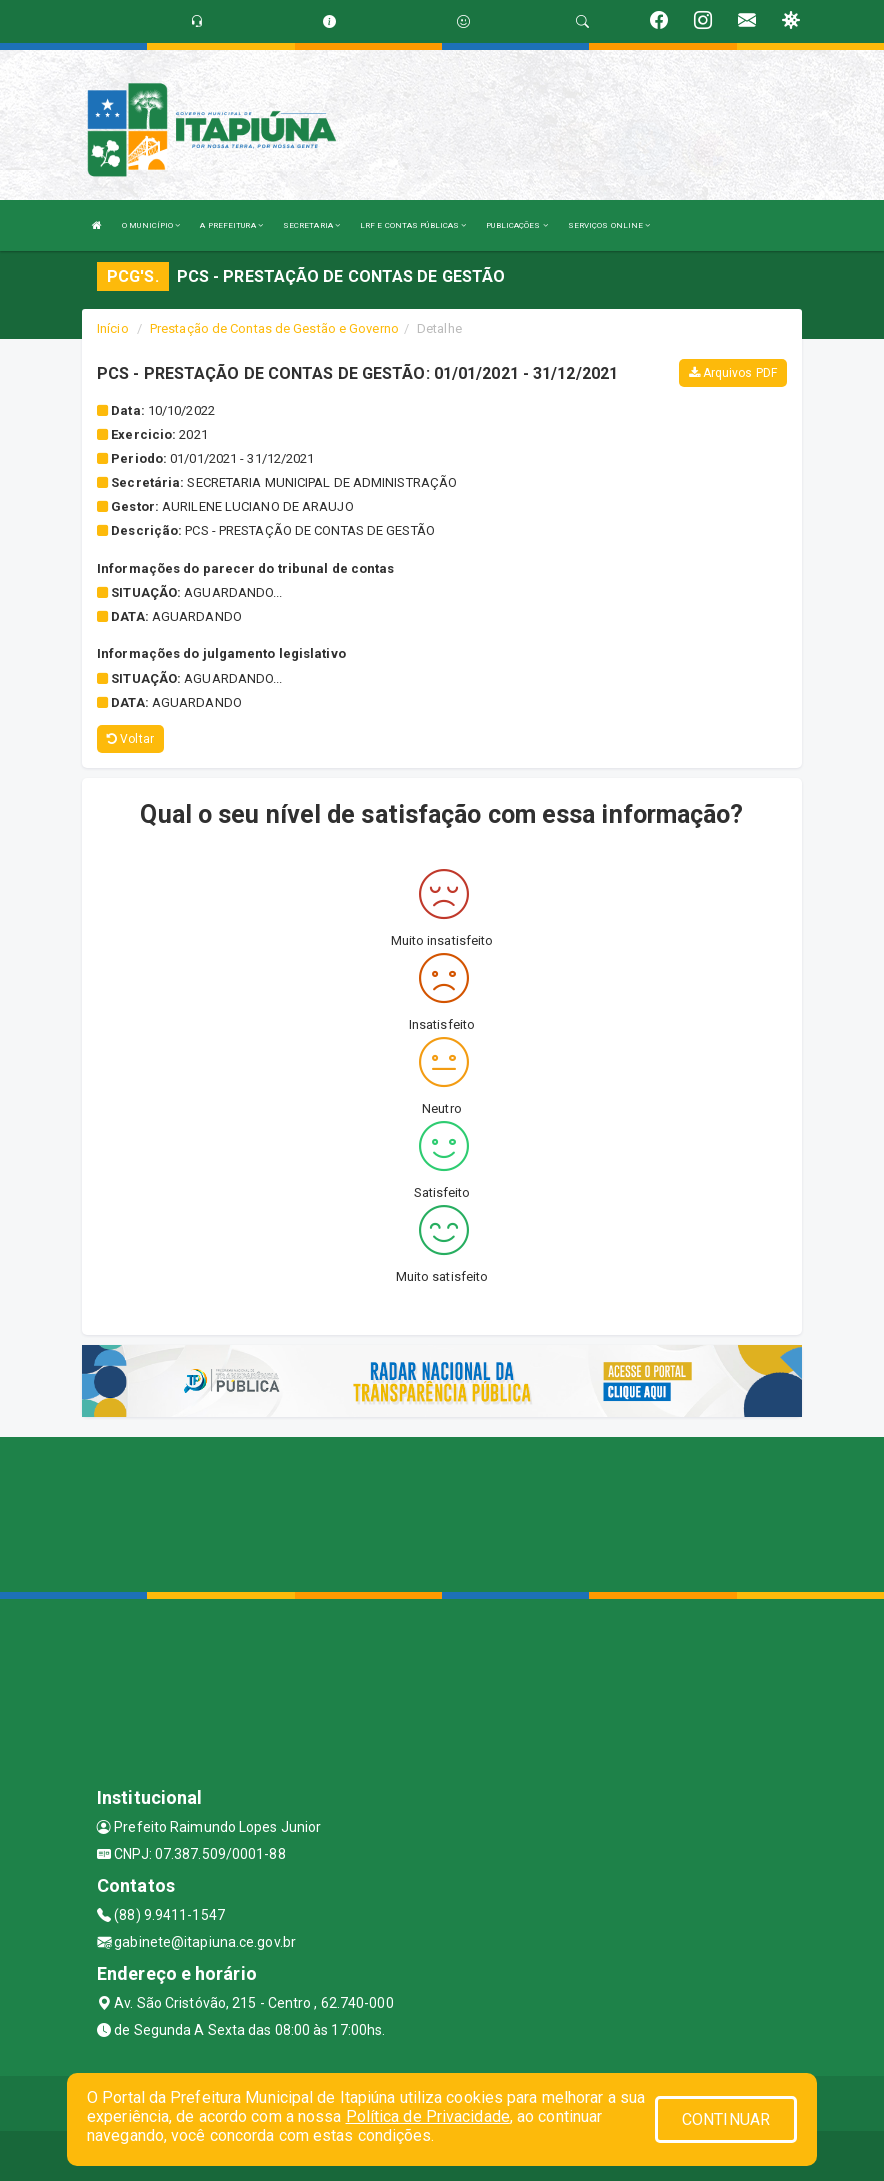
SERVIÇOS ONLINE (609, 225)
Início (113, 328)
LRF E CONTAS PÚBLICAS (413, 225)
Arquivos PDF (733, 373)
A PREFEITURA (231, 225)
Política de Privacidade (428, 2116)
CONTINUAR (726, 2119)
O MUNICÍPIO (151, 225)
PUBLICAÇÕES (516, 225)
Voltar (130, 739)
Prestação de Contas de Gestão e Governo (274, 328)
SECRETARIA (311, 225)
